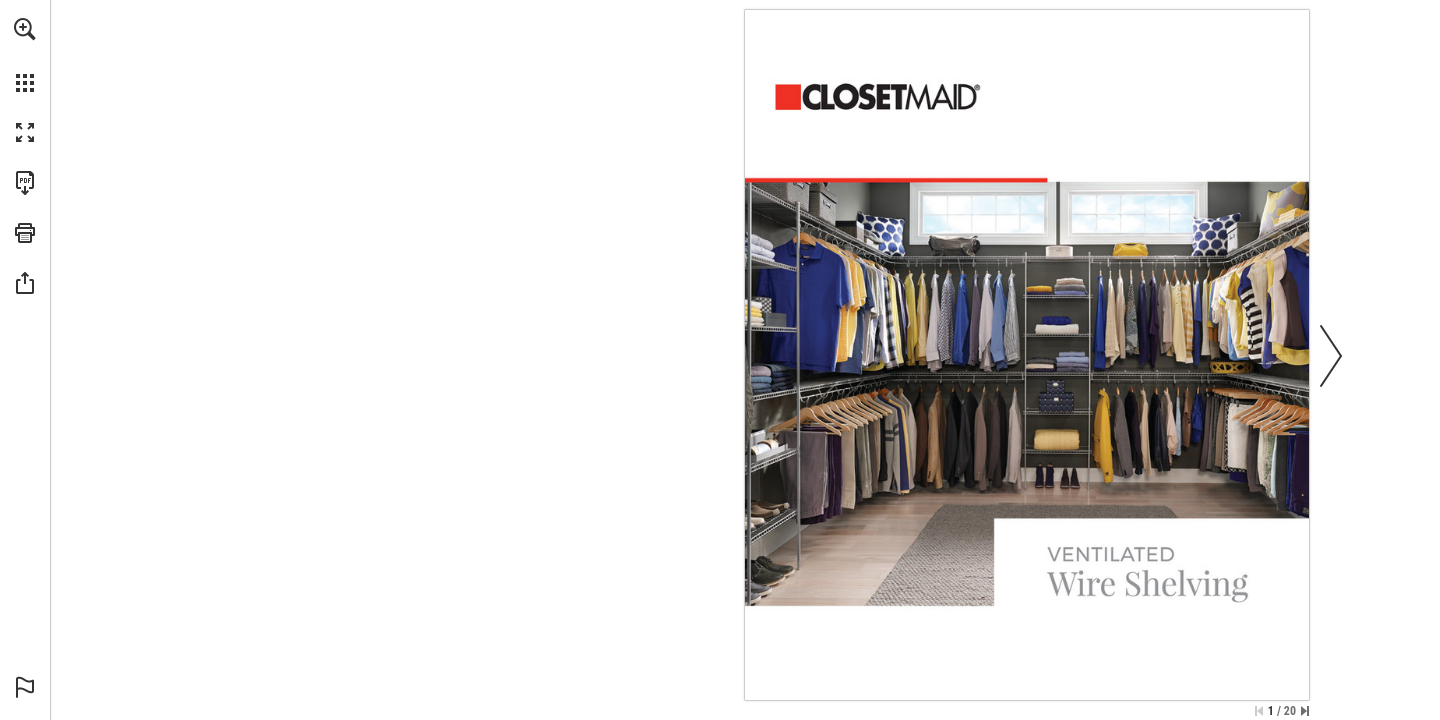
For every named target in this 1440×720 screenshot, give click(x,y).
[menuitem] (25, 55)
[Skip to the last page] (1305, 711)
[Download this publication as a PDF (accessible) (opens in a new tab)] (25, 183)
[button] (25, 29)
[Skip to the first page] (1259, 711)
